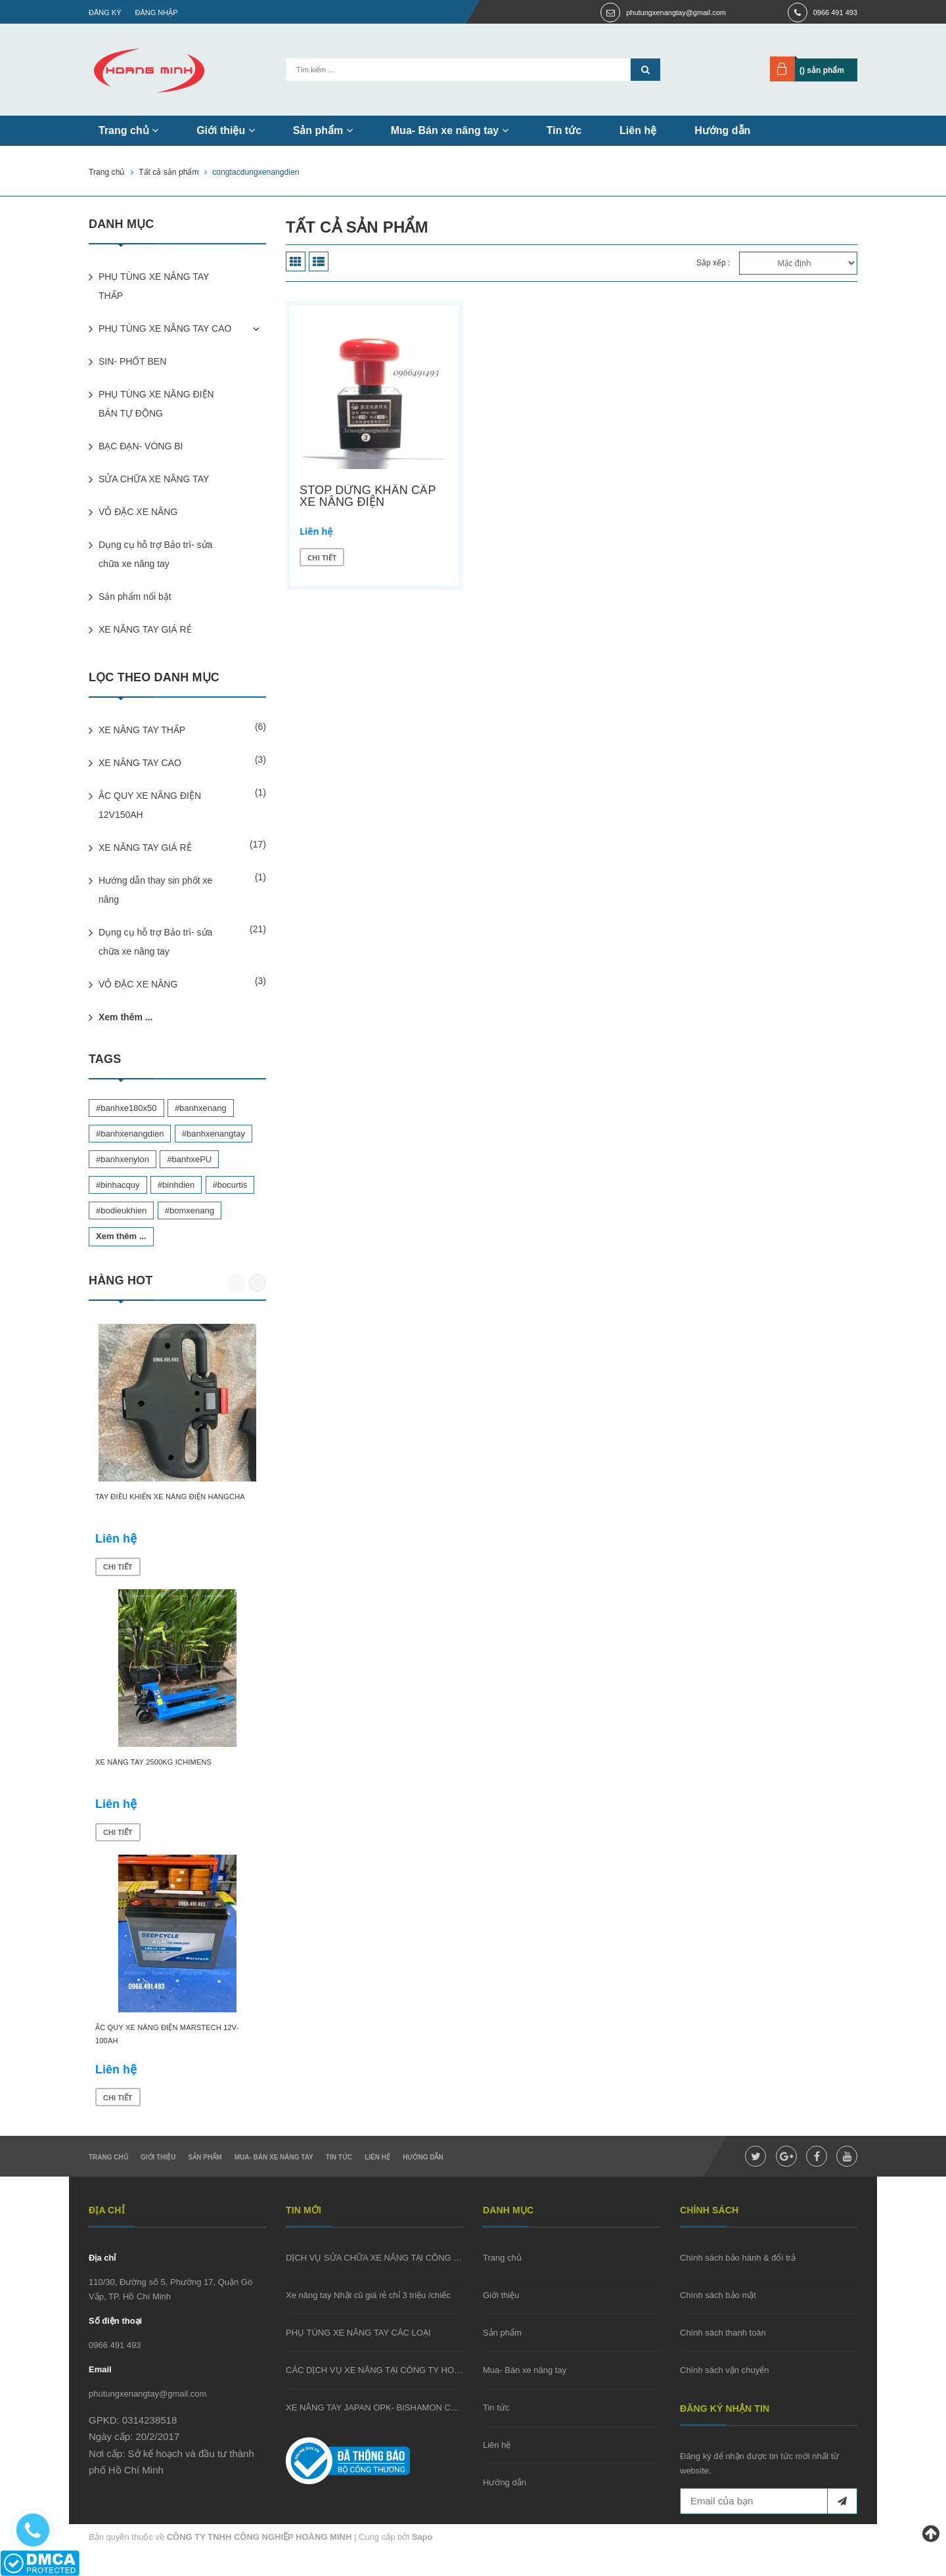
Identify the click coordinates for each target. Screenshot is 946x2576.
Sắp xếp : (713, 262)
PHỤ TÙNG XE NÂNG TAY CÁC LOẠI (358, 2333)
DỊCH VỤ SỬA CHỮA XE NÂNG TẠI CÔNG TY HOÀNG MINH (404, 2258)
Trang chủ (128, 130)
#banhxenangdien (130, 1134)
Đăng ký (105, 12)
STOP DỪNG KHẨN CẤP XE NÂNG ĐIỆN (368, 496)
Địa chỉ (102, 2258)
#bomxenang (189, 1210)
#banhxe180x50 (126, 1108)
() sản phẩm (822, 70)
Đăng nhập (156, 12)
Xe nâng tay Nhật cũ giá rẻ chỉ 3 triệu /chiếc (368, 2295)
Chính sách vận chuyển (724, 2370)
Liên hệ (637, 130)
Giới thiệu (225, 130)
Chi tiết (321, 557)
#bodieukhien (121, 1210)
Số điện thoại (115, 2321)
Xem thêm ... (125, 1017)
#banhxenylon (122, 1159)
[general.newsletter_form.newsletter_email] (768, 2501)
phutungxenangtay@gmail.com (676, 12)
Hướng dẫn (722, 130)
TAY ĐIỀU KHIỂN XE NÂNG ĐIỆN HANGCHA (170, 1497)
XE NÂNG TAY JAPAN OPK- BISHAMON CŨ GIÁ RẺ (386, 2407)
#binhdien (176, 1185)
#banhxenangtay (213, 1134)
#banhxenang (201, 1108)
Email (100, 2369)
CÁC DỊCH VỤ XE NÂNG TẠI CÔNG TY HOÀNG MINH (391, 2370)
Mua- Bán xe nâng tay (449, 130)
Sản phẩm (323, 130)
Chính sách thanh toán (723, 2333)
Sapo (422, 2537)
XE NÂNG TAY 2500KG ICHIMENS (153, 1762)
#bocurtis (230, 1185)
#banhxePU (189, 1159)
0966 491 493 (835, 12)
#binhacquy (118, 1185)
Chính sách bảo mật (718, 2295)
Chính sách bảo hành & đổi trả (738, 2258)
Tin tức (564, 130)
